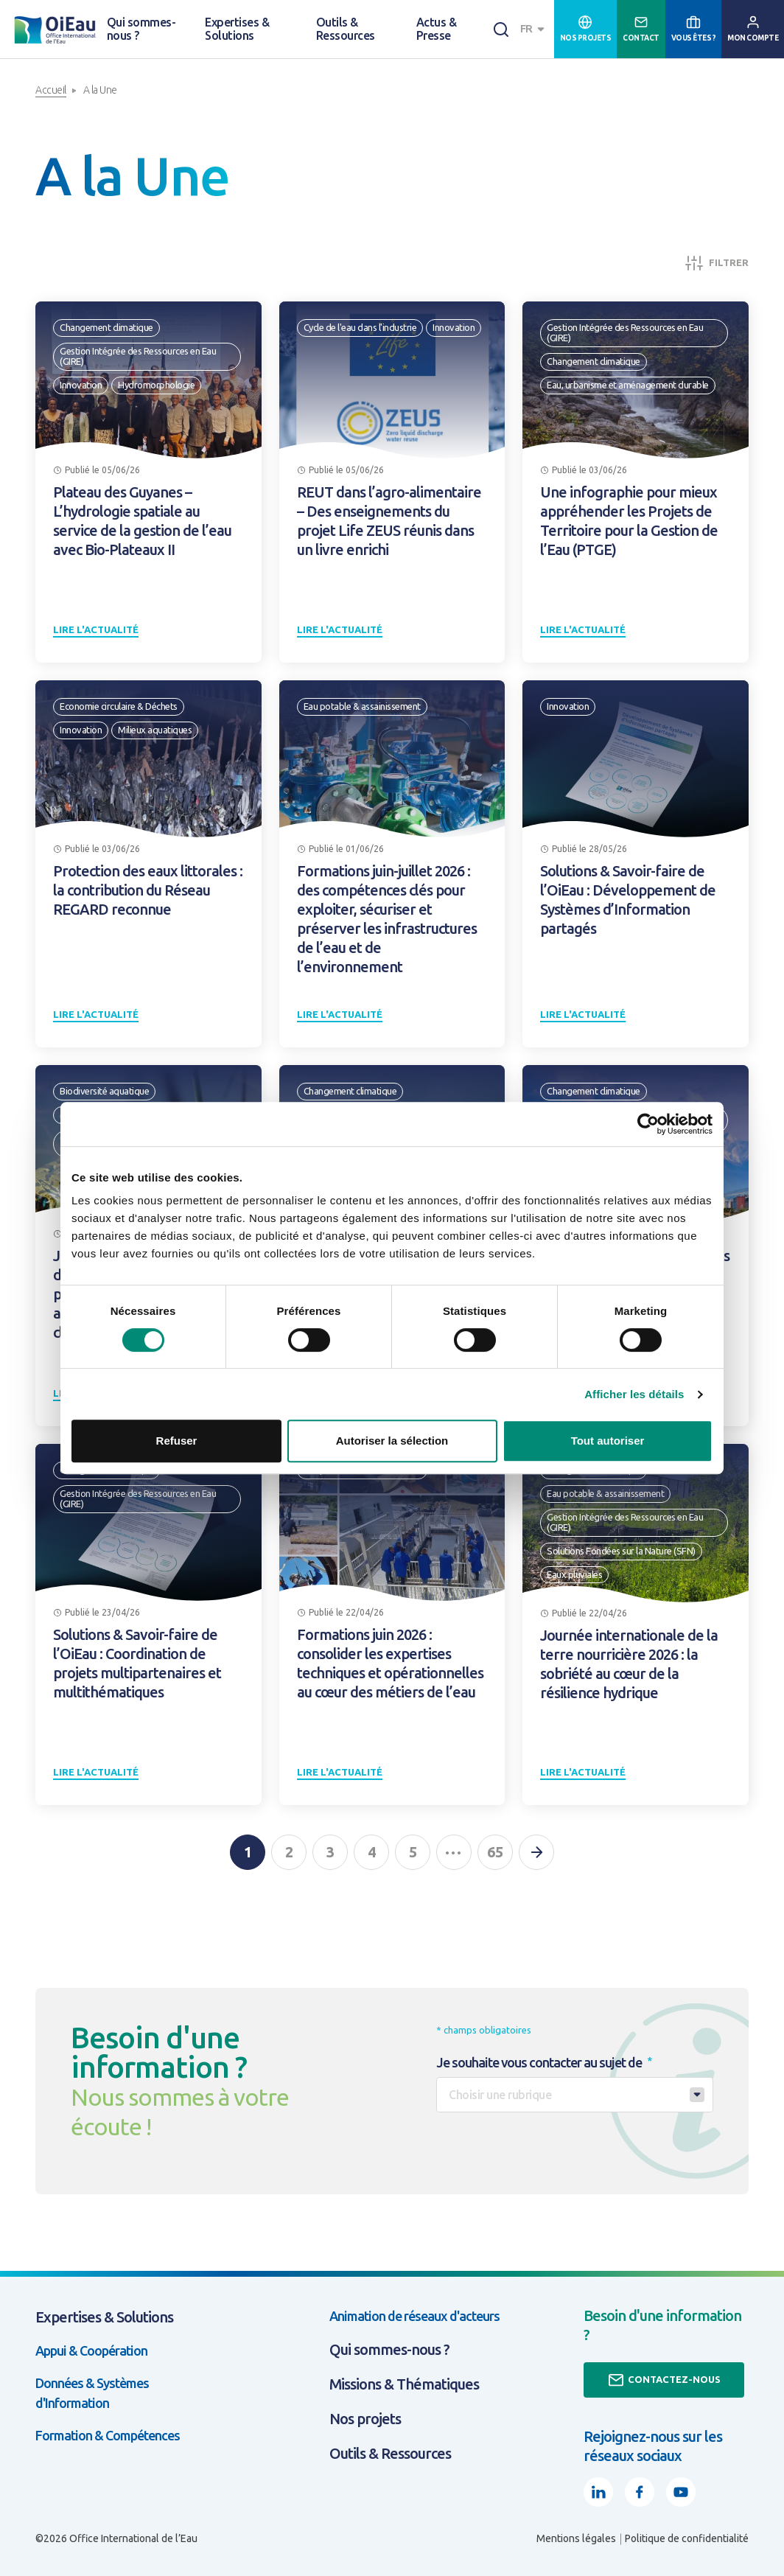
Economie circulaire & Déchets (119, 706)
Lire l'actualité (96, 629)
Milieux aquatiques (155, 730)
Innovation (81, 385)
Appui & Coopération (91, 2350)
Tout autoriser (608, 1440)
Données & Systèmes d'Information (92, 2393)
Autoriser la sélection (392, 1440)
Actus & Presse (436, 28)
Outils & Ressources (345, 28)
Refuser (176, 1440)
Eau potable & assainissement (362, 706)
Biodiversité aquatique (104, 1091)
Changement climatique (106, 327)
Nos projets (365, 2418)
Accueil (50, 90)
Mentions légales (576, 2538)
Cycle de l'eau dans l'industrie (360, 327)
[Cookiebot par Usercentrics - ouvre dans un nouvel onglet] (648, 1124)
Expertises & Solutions (237, 28)
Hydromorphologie (156, 385)
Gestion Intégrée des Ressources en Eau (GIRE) (138, 356)
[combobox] (534, 29)
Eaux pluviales (574, 1574)
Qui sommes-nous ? (141, 28)
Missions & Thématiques (404, 2384)
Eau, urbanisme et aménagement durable (628, 385)
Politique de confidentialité (687, 2538)
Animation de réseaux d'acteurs (414, 2315)
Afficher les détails (634, 1394)
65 (495, 1851)
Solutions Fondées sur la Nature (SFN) (621, 1551)
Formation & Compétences (107, 2435)
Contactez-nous (664, 2380)
